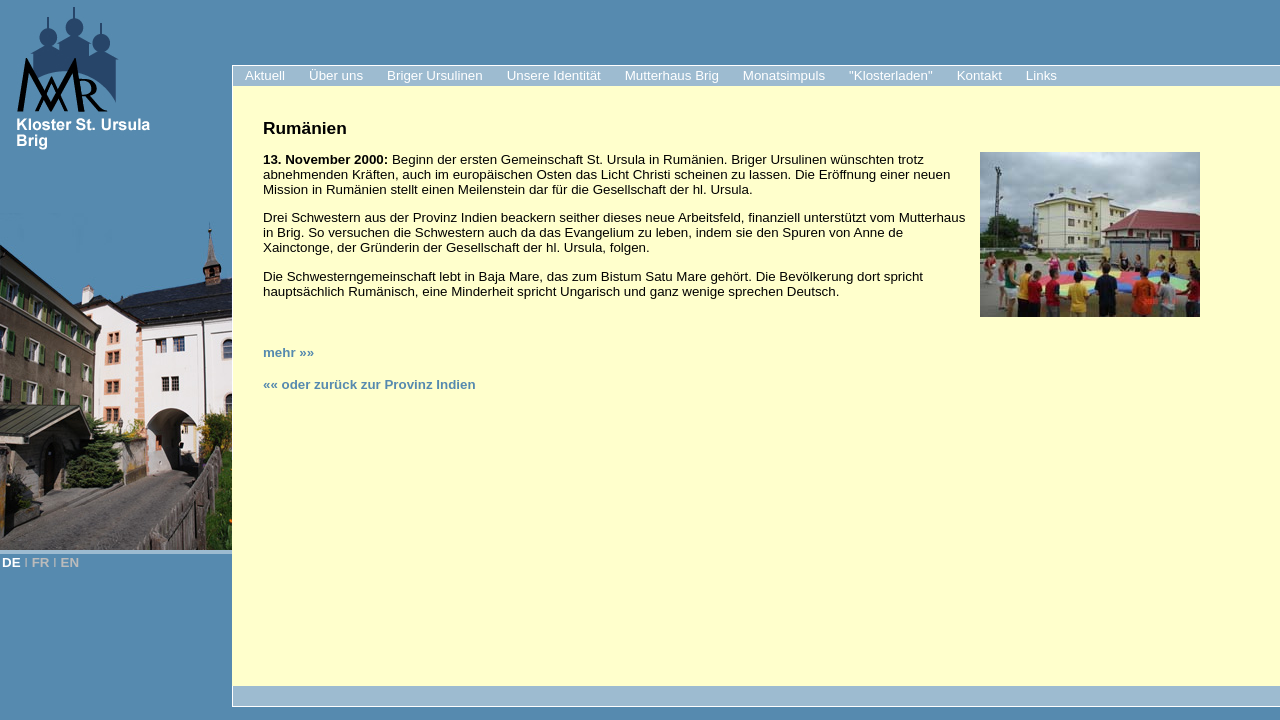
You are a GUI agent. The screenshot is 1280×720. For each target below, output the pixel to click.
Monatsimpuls (784, 75)
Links (1041, 75)
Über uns (336, 75)
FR (41, 562)
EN (70, 562)
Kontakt (979, 75)
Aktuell (265, 75)
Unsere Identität (554, 75)
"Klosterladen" (891, 75)
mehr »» (288, 352)
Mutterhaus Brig (672, 75)
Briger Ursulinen (435, 75)
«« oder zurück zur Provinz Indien (369, 384)
